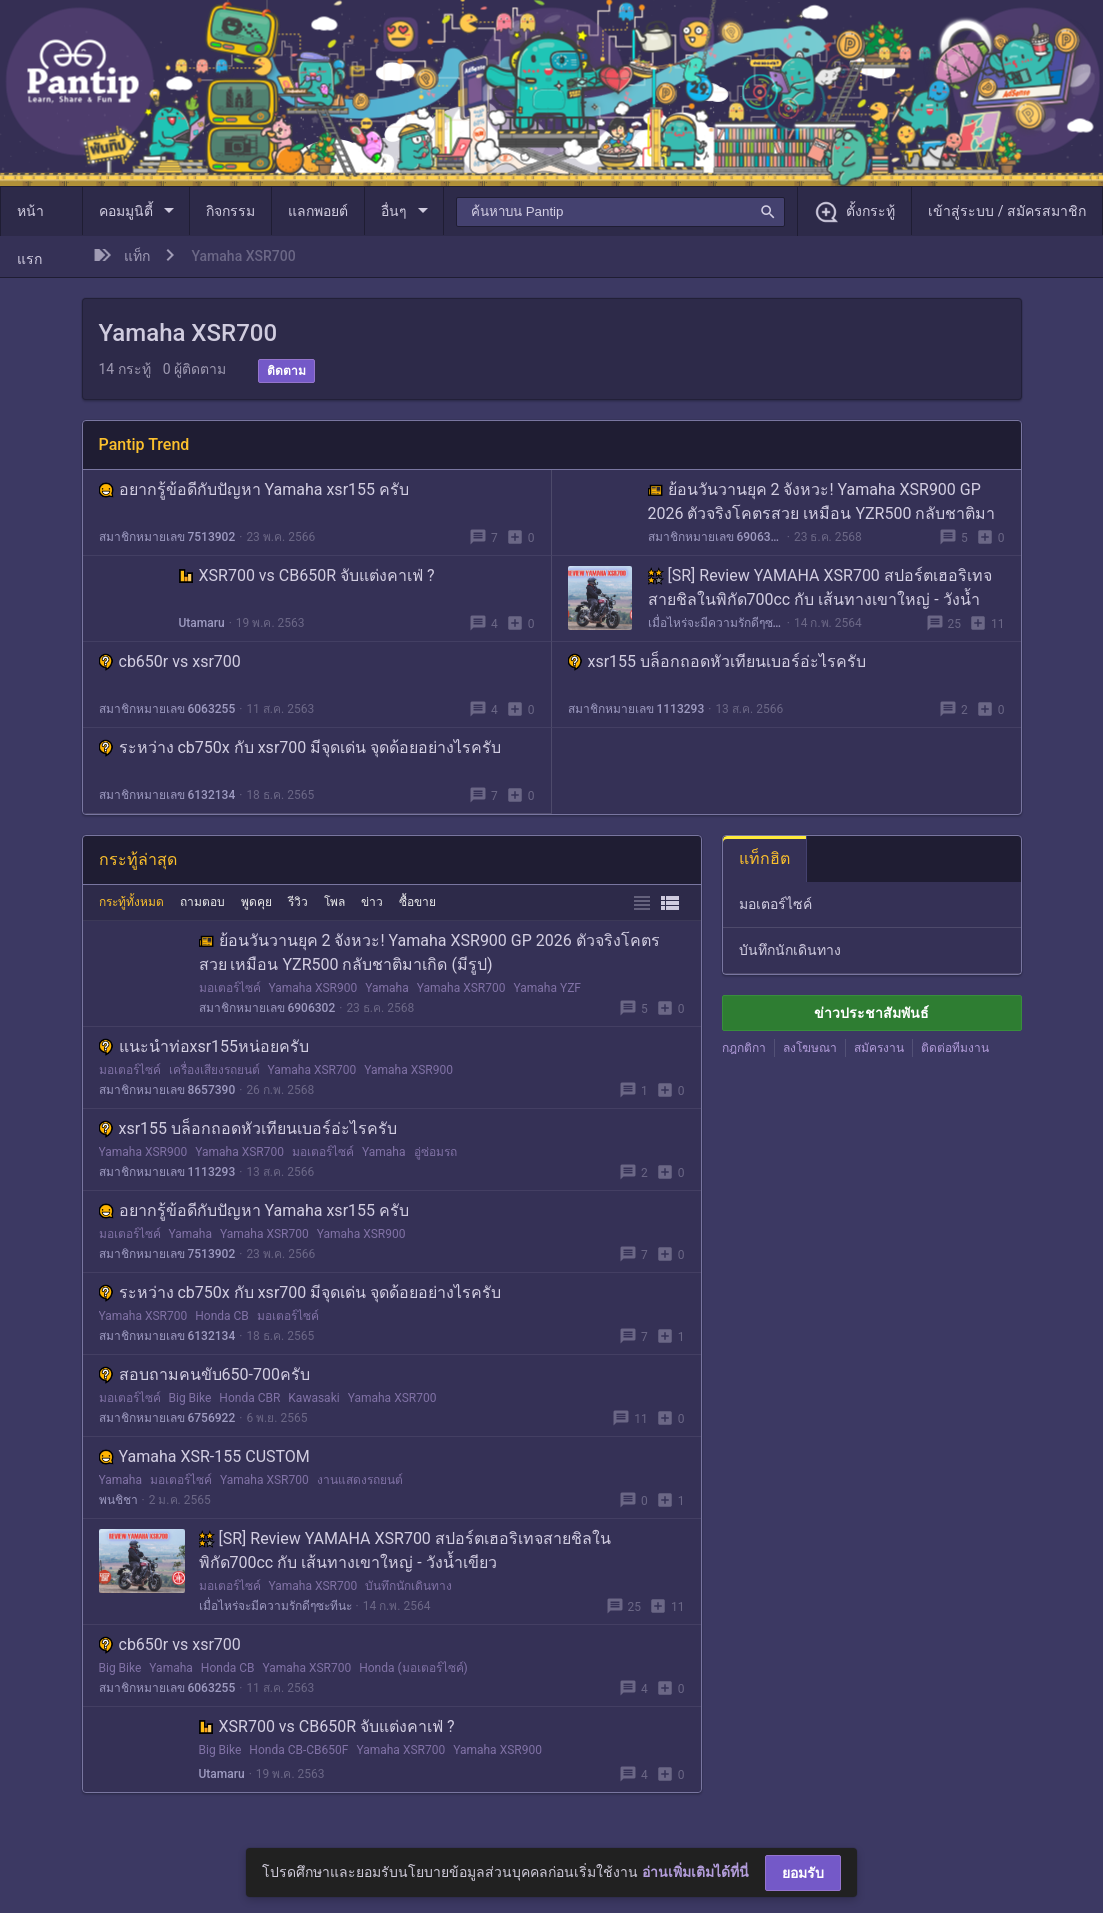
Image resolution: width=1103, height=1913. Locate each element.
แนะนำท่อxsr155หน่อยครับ (204, 1046)
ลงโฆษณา (810, 1048)
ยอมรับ (803, 1873)
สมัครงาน (879, 1048)
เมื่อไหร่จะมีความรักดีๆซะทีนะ (715, 623)
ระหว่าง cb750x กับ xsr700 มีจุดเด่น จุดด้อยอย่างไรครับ (300, 747)
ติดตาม (286, 371)
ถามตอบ (202, 902)
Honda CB (222, 1316)
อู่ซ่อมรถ (435, 1152)
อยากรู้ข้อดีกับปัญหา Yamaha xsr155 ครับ (254, 489)
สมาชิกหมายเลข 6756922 (167, 1418)
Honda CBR (249, 1398)
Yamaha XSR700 (461, 988)
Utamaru (202, 623)
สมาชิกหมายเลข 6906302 (715, 537)
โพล (334, 902)
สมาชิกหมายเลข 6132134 (167, 795)
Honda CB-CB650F (298, 1750)
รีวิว (298, 902)
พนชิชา (118, 1500)
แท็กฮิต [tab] (764, 858)
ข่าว (372, 902)
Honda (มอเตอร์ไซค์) (413, 1668)
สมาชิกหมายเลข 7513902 (167, 537)
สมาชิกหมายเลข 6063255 (167, 709)
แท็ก (137, 256)
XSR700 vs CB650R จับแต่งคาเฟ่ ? (307, 575)
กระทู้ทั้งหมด (131, 902)
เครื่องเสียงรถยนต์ (214, 1070)
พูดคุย (256, 902)
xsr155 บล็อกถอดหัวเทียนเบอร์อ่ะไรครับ (717, 661)
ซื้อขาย (417, 902)
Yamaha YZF (548, 988)
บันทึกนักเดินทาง (408, 1586)
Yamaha (387, 988)
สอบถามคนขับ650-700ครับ (204, 1374)
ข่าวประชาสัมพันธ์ (871, 1013)
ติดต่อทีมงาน (955, 1048)
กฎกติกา (744, 1048)
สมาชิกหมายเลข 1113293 (636, 709)
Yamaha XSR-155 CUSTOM (204, 1456)
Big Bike (190, 1398)
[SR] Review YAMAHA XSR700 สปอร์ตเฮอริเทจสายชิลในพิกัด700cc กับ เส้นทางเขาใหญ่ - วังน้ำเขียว (820, 599)
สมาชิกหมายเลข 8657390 (167, 1090)
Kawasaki (313, 1398)
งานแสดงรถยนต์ (360, 1480)
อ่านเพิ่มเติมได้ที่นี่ (695, 1872)
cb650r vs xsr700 (170, 661)
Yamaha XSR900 (313, 988)
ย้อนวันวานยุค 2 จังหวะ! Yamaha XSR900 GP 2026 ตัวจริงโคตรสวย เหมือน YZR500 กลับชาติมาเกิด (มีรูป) (822, 513)
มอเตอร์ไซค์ (230, 988)
